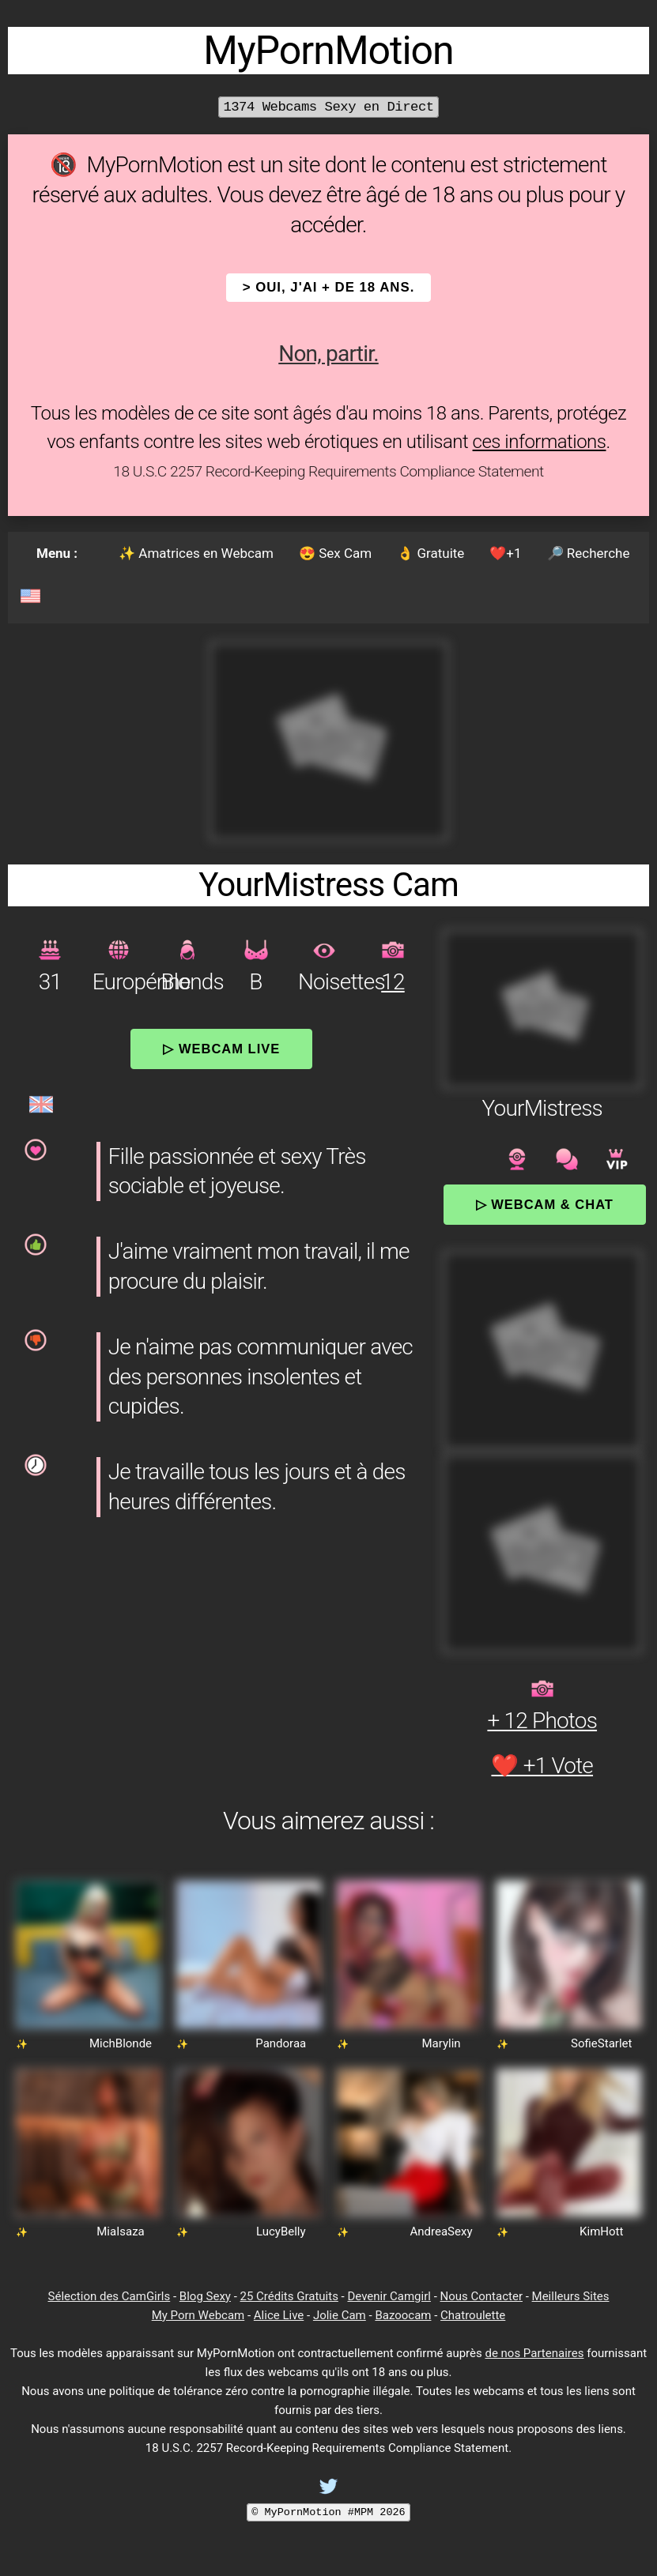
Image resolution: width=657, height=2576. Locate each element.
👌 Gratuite (430, 553)
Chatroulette (472, 2315)
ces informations (539, 442)
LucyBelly (281, 2231)
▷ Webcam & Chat (545, 1204)
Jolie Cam (339, 2315)
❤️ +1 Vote (542, 1766)
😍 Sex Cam (335, 553)
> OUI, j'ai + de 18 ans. (329, 287)
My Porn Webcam (198, 2315)
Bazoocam (403, 2315)
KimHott (601, 2231)
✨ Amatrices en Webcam (196, 553)
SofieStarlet (601, 2043)
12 (392, 982)
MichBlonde (120, 2043)
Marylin (440, 2043)
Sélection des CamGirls (109, 2296)
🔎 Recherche (588, 553)
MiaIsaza (120, 2231)
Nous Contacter (481, 2296)
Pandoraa (280, 2043)
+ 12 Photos (542, 1721)
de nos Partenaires (534, 2353)
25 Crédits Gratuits (289, 2296)
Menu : (56, 553)
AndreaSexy (441, 2231)
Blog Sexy (205, 2296)
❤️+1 (505, 553)
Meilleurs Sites (571, 2296)
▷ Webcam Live (221, 1048)
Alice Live (279, 2315)
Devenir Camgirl (388, 2296)
